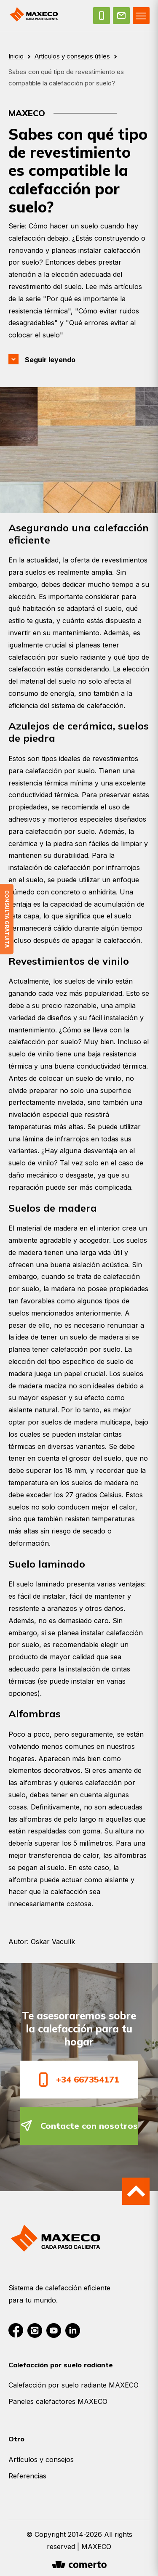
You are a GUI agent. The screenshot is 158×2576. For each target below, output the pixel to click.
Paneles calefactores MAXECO (57, 2401)
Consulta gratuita (7, 919)
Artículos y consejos (41, 2459)
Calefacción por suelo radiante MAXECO (73, 2385)
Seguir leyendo (50, 359)
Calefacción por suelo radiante (60, 2365)
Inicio (16, 56)
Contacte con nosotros (79, 2125)
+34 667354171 (79, 2079)
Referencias (27, 2476)
